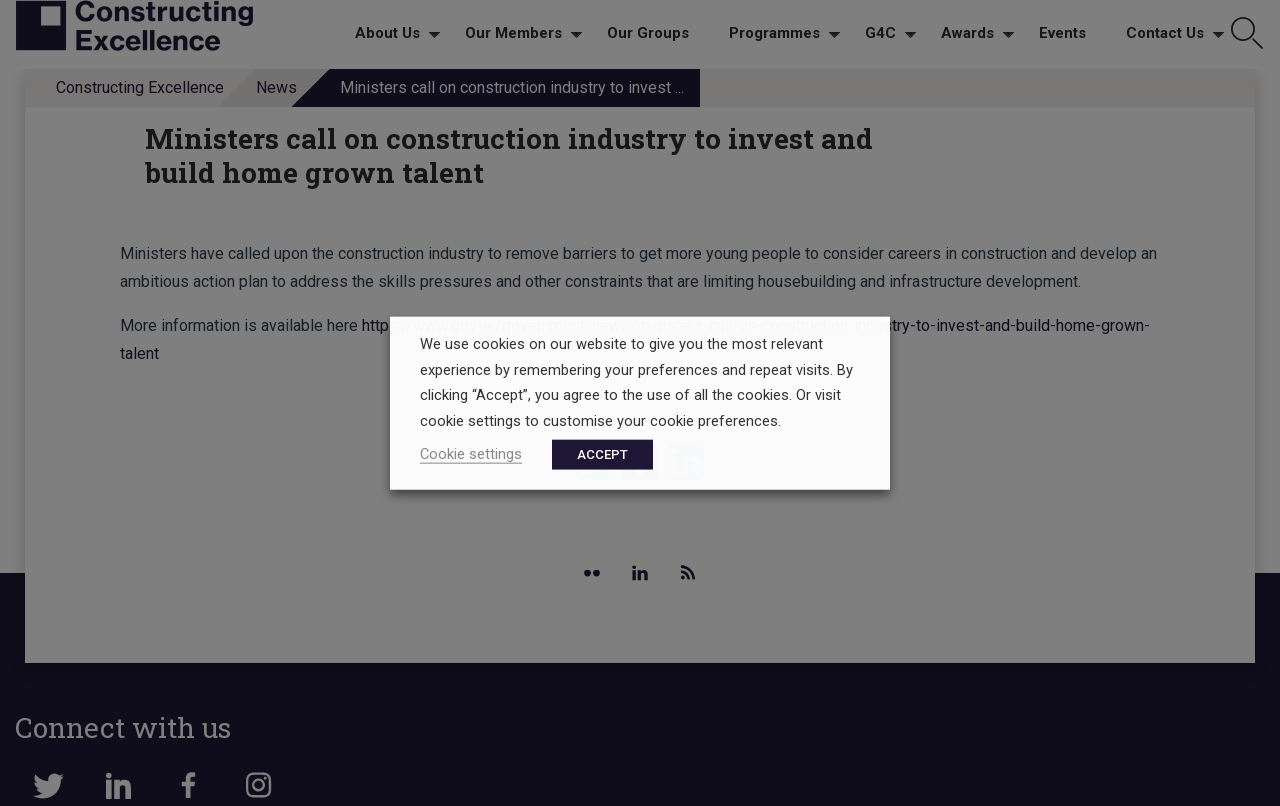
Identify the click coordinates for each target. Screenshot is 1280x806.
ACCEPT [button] (602, 453)
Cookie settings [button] (471, 453)
